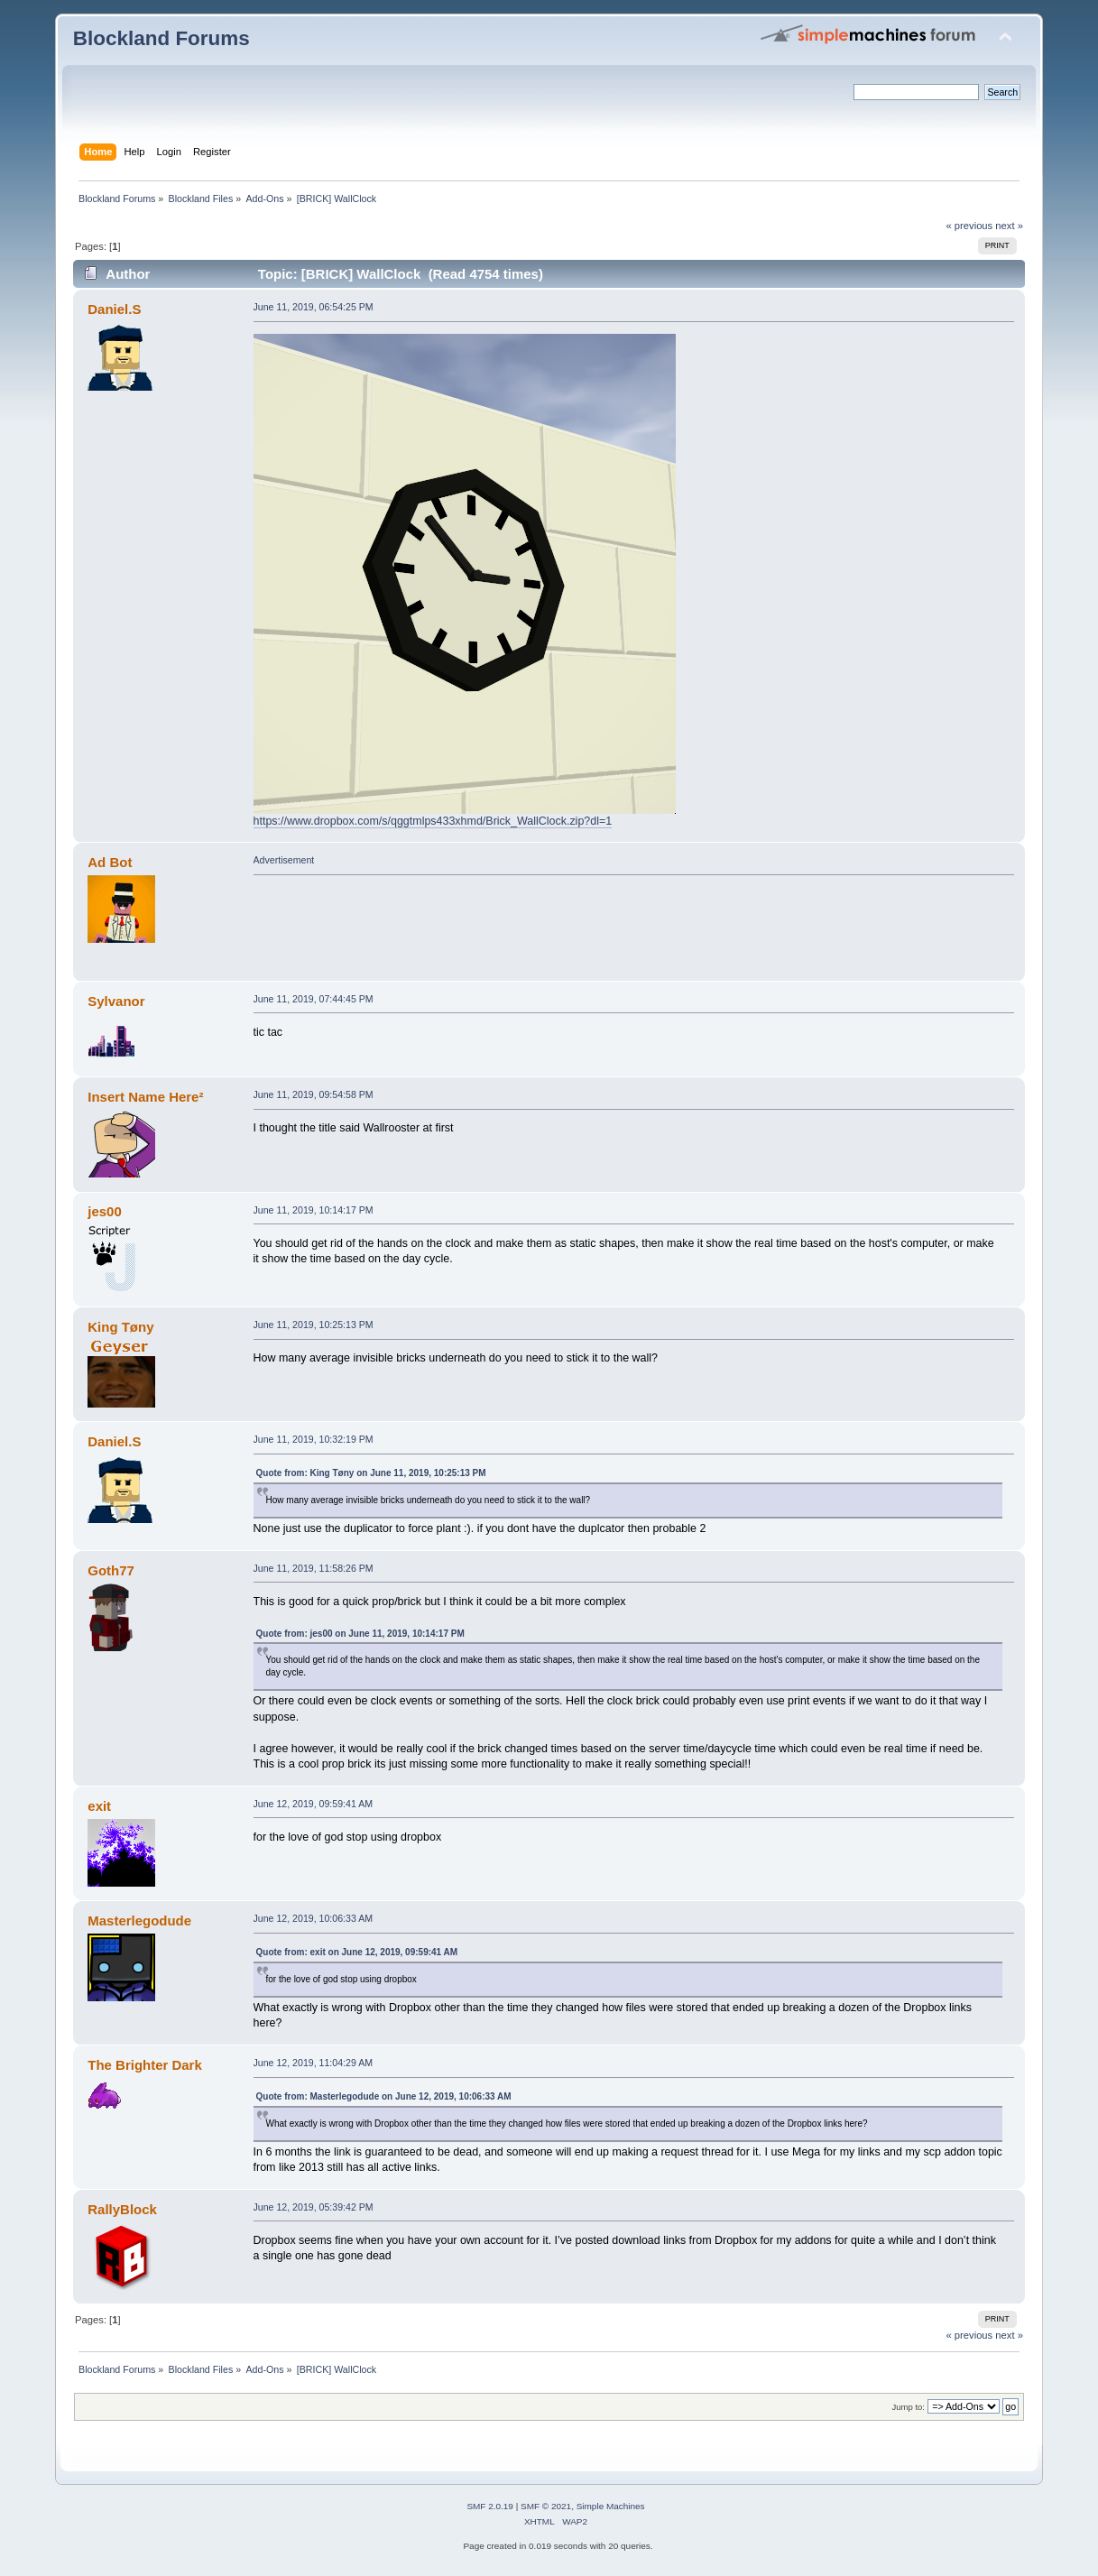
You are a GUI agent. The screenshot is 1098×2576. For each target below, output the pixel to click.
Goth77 (111, 1570)
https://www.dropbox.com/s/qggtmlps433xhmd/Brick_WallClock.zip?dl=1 (433, 821)
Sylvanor (116, 1001)
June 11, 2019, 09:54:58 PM (314, 1094)
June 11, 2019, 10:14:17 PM (314, 1210)
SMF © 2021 (546, 2506)
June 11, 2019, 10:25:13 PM (314, 1324)
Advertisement (284, 859)
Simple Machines (611, 2506)
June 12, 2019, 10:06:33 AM (314, 1918)
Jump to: (908, 2407)
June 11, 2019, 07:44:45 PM (314, 998)
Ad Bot (110, 862)
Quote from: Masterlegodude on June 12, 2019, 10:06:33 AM (384, 2096)
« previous (969, 225)
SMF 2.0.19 (489, 2506)
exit (99, 1806)
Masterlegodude (139, 1920)
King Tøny (120, 1326)
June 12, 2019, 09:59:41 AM (314, 1803)
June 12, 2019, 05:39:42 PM (314, 2207)
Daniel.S (114, 309)
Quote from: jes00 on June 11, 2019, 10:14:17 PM (360, 1634)
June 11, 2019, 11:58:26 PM (314, 1568)
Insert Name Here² (145, 1096)
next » (1009, 225)
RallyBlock (122, 2209)
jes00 (104, 1211)
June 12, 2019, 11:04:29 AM (314, 2062)
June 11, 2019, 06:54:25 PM (314, 306)
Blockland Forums (161, 38)
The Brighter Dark (144, 2065)
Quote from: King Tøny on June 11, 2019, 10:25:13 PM (371, 1473)
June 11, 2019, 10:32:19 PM (314, 1439)
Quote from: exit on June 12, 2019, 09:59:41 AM (357, 1952)
